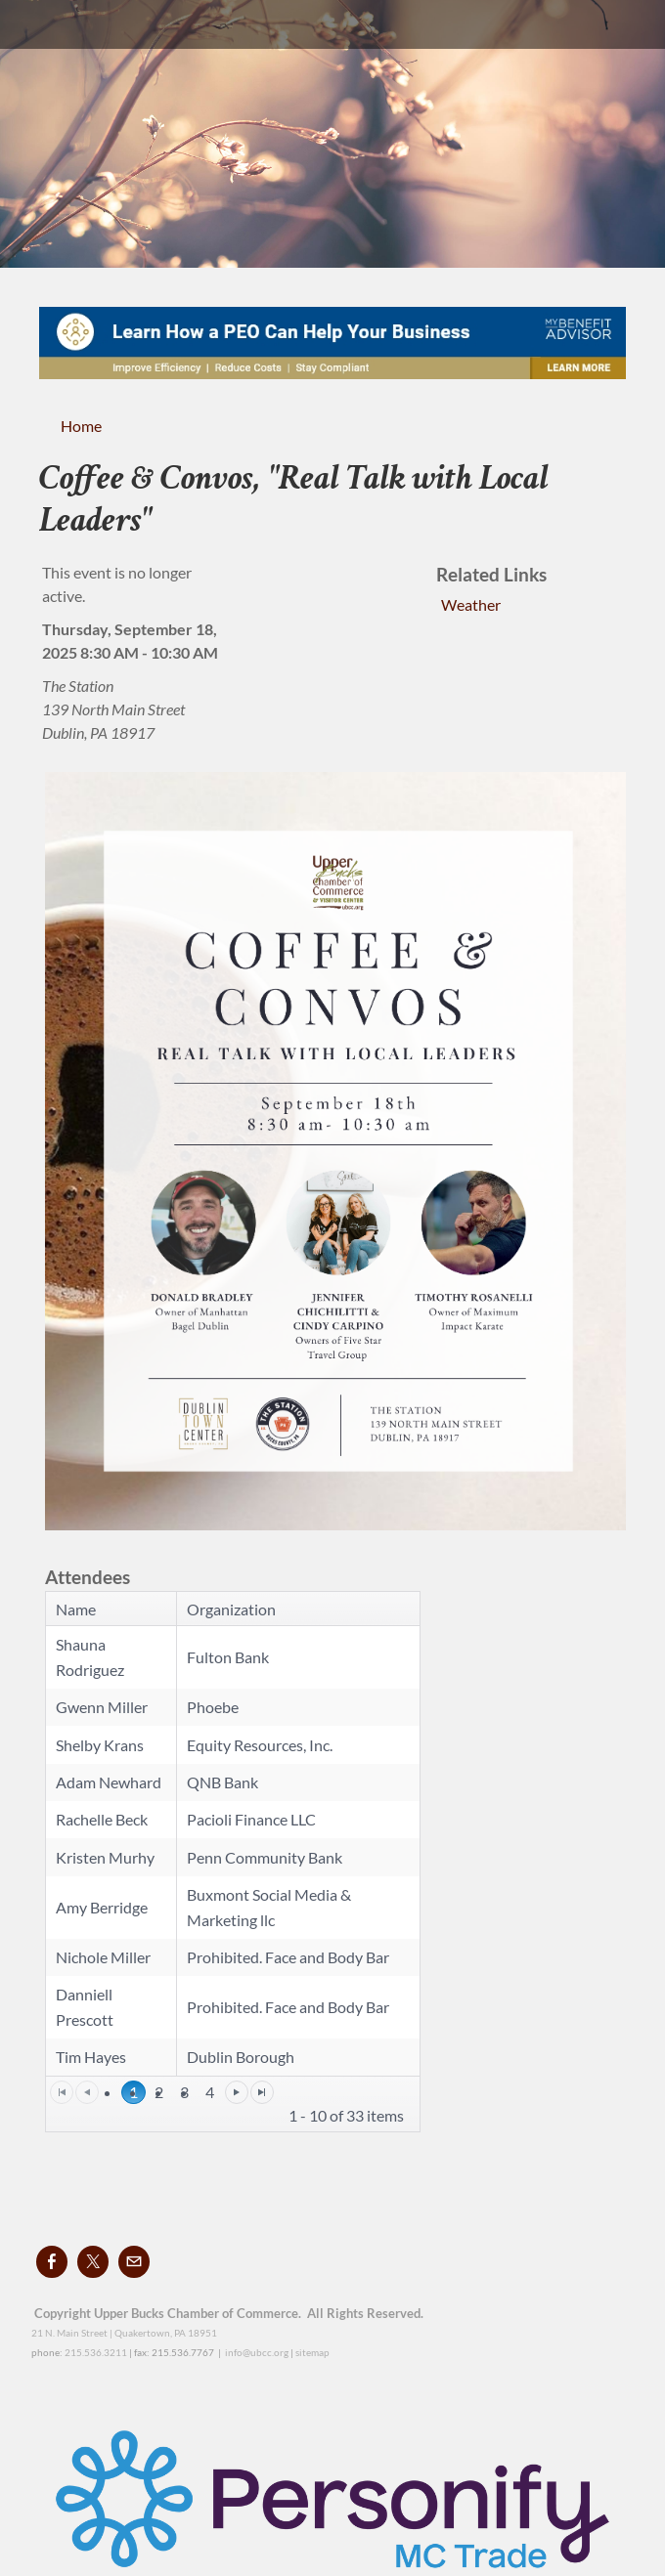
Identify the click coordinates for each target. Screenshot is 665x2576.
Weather (471, 604)
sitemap (312, 2352)
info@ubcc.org (256, 2352)
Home (81, 425)
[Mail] (134, 2262)
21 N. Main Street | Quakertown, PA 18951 (124, 2333)
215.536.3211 (96, 2352)
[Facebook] (51, 2262)
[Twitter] (93, 2262)
